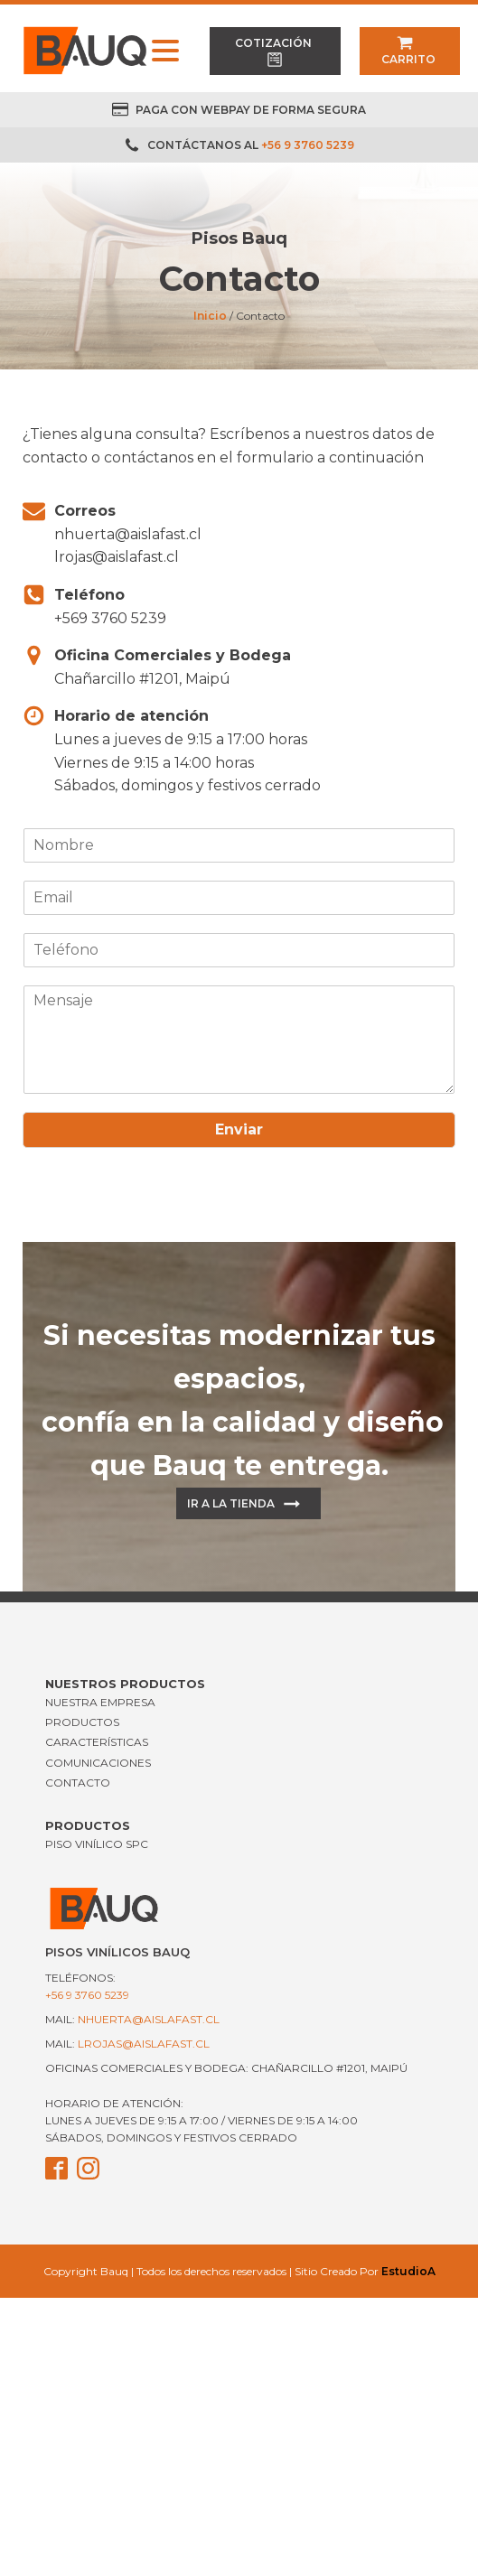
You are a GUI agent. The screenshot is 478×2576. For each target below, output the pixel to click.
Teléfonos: (87, 1987)
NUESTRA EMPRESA (100, 1702)
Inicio (210, 315)
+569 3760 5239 (110, 618)
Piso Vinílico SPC (96, 1844)
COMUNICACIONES (98, 1762)
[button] (275, 51)
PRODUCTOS (82, 1722)
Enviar (239, 1129)
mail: (132, 2019)
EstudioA (408, 2271)
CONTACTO (77, 1782)
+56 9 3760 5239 (307, 145)
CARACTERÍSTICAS (96, 1742)
